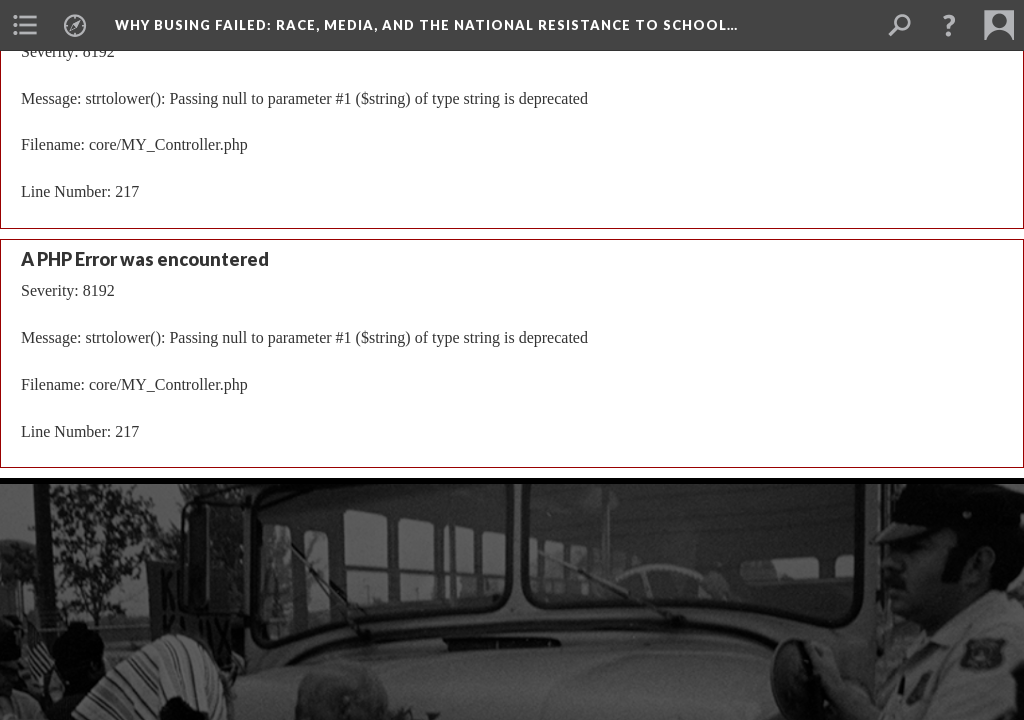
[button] (949, 25)
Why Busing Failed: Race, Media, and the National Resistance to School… (426, 25)
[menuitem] (25, 25)
